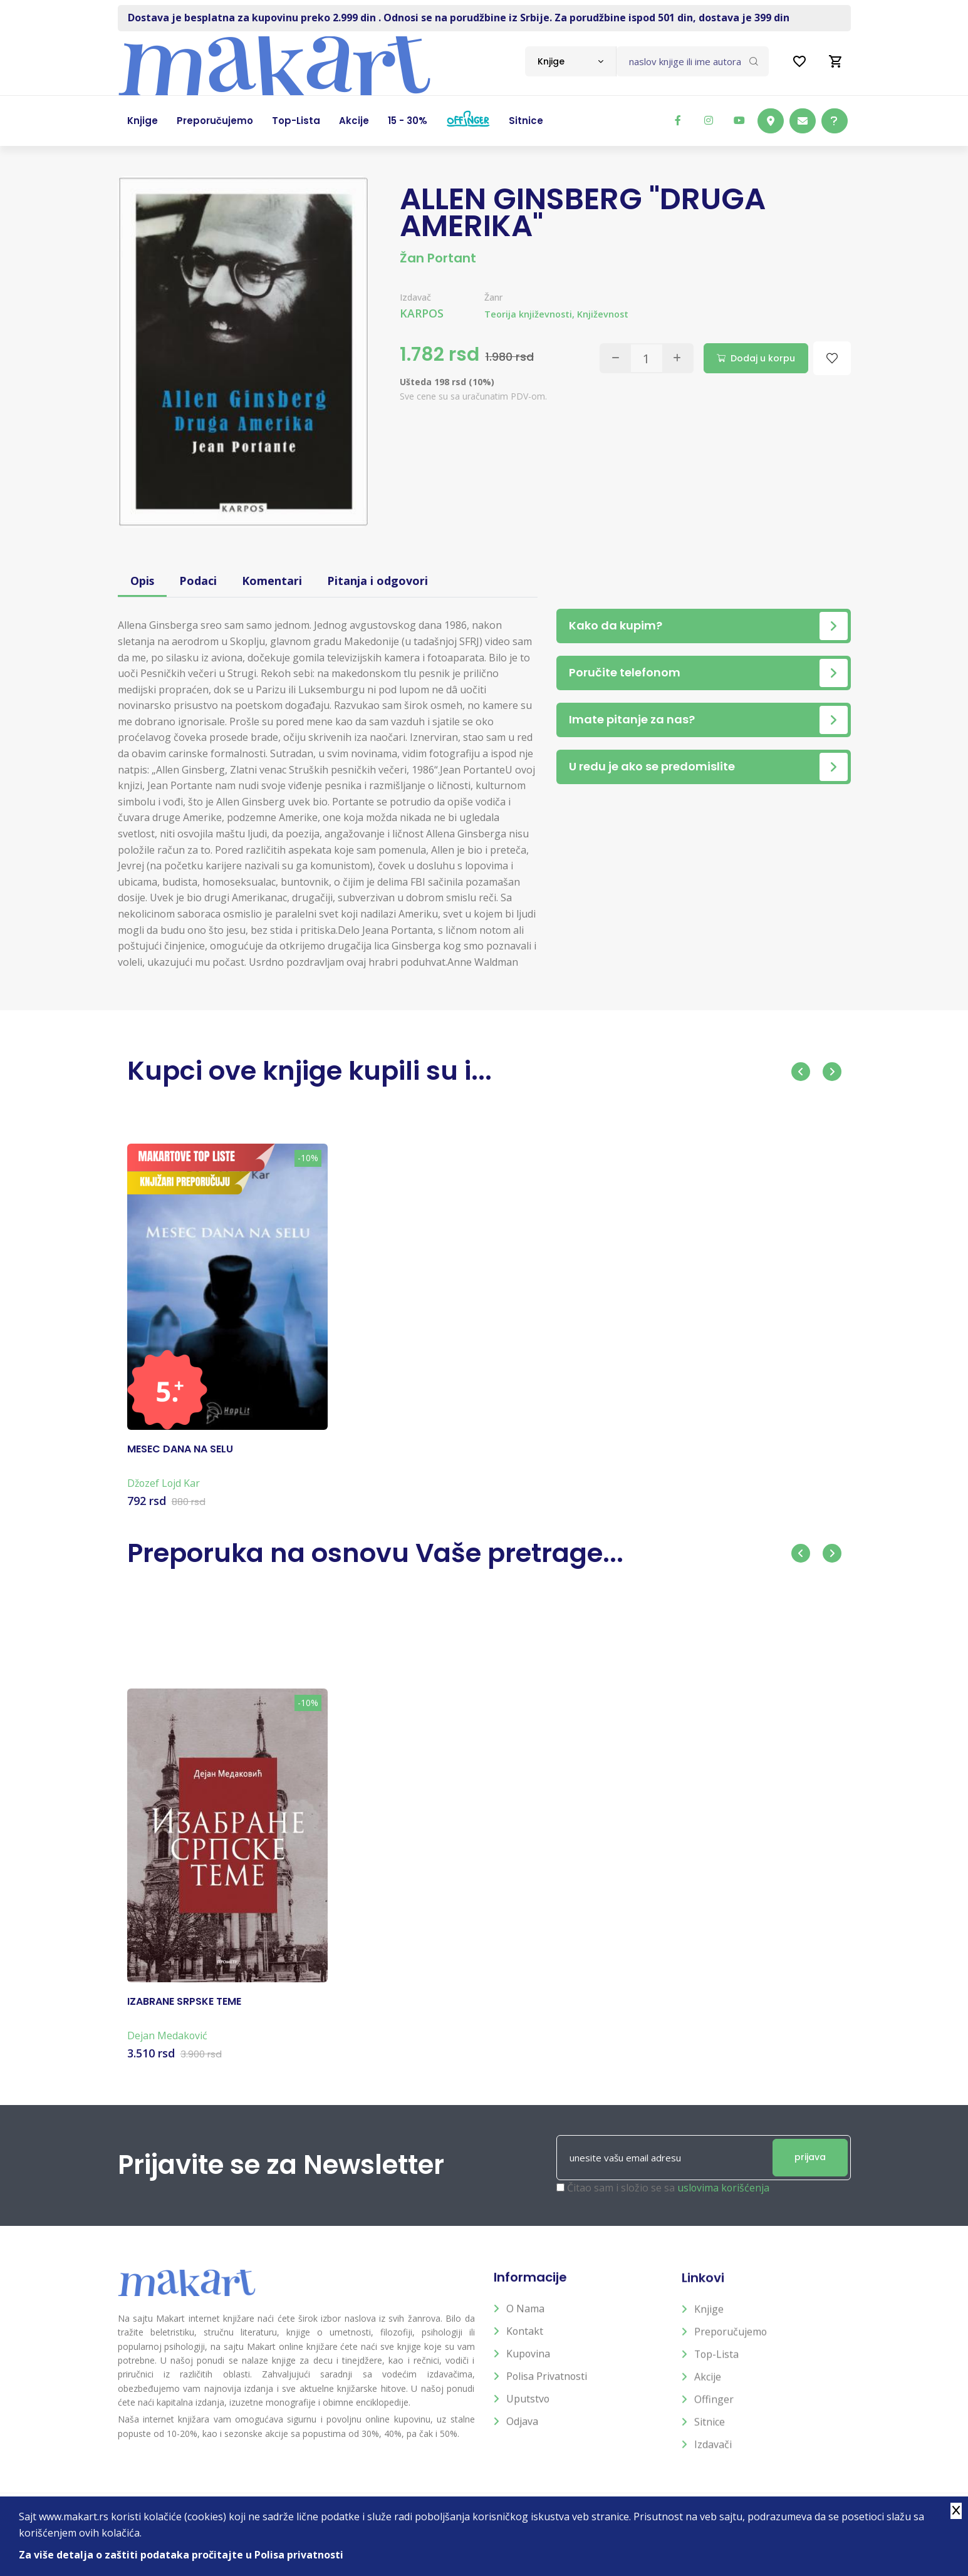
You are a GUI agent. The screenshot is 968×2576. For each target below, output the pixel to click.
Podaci (198, 580)
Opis (142, 580)
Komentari (272, 580)
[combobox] (570, 61)
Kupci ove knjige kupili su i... (310, 1071)
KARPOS (422, 313)
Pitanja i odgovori (378, 580)
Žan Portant (438, 258)
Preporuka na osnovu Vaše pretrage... (376, 1552)
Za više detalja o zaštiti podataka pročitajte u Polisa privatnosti (181, 2555)
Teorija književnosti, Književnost (556, 314)
